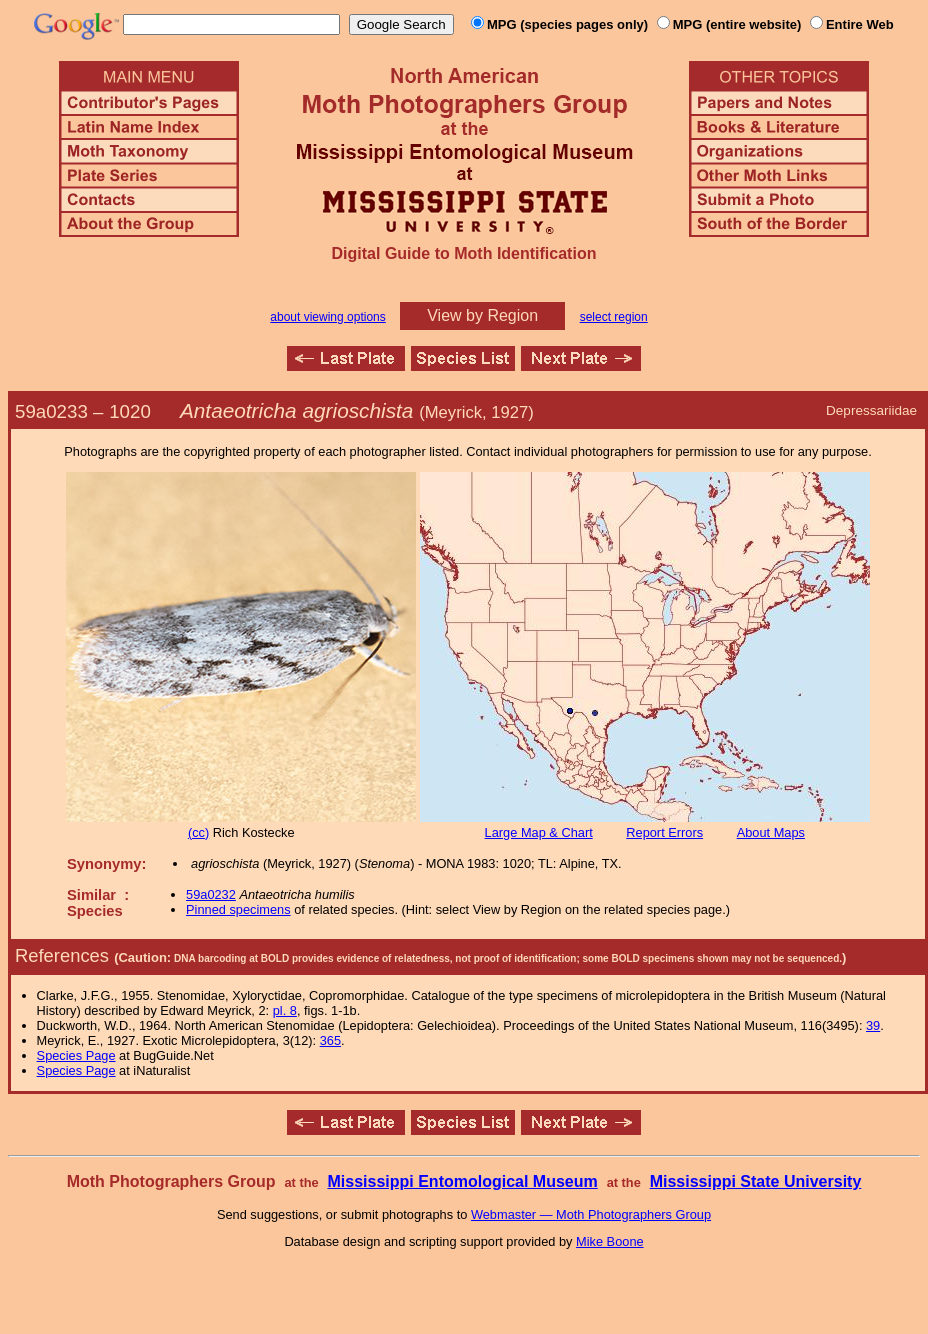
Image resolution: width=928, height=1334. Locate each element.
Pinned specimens (238, 909)
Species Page (76, 1055)
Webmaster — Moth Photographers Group (591, 1214)
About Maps (771, 832)
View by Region (482, 315)
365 (330, 1040)
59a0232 (211, 894)
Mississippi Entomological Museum (462, 1181)
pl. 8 (285, 1010)
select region (614, 317)
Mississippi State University (756, 1181)
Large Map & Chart (539, 832)
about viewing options (327, 317)
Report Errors (664, 832)
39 (873, 1025)
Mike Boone (610, 1241)
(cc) (198, 832)
